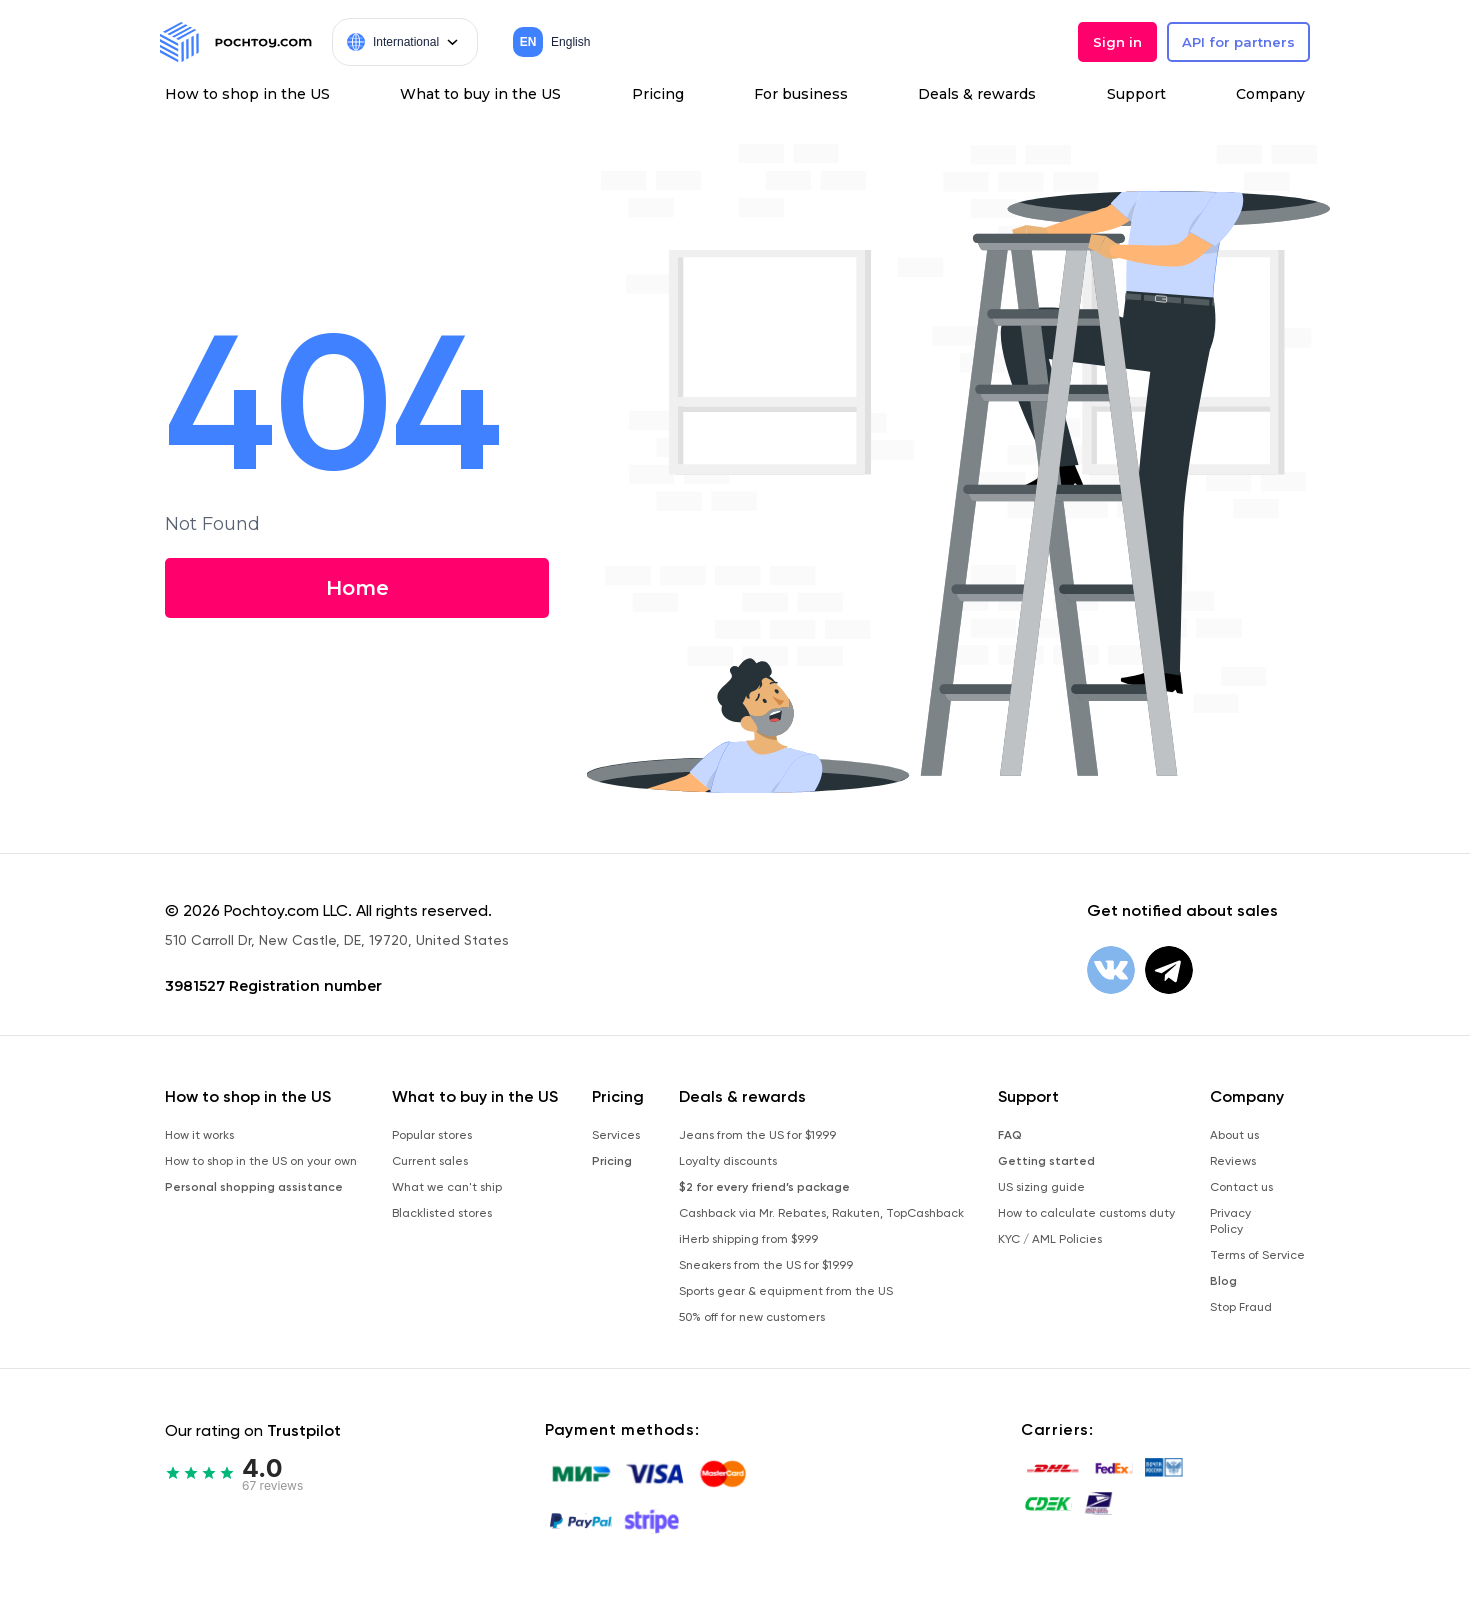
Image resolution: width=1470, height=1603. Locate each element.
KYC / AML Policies (1050, 1239)
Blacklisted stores (442, 1213)
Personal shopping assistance (254, 1187)
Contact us (1241, 1187)
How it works (199, 1135)
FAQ (1010, 1135)
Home (355, 588)
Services (616, 1135)
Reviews (1233, 1161)
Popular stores (432, 1135)
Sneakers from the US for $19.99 (766, 1265)
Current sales (430, 1161)
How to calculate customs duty (1086, 1213)
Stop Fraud (1241, 1307)
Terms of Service (1257, 1255)
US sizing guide (1041, 1187)
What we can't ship (447, 1187)
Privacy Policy (1230, 1221)
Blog (1223, 1281)
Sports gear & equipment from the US (786, 1291)
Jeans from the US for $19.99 (757, 1135)
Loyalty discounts (728, 1161)
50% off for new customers (752, 1317)
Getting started (1046, 1161)
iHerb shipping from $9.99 (748, 1239)
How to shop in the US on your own (261, 1161)
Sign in (1117, 42)
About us (1234, 1135)
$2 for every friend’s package (764, 1187)
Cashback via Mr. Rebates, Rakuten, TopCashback (821, 1213)
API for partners (1238, 42)
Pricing (612, 1161)
